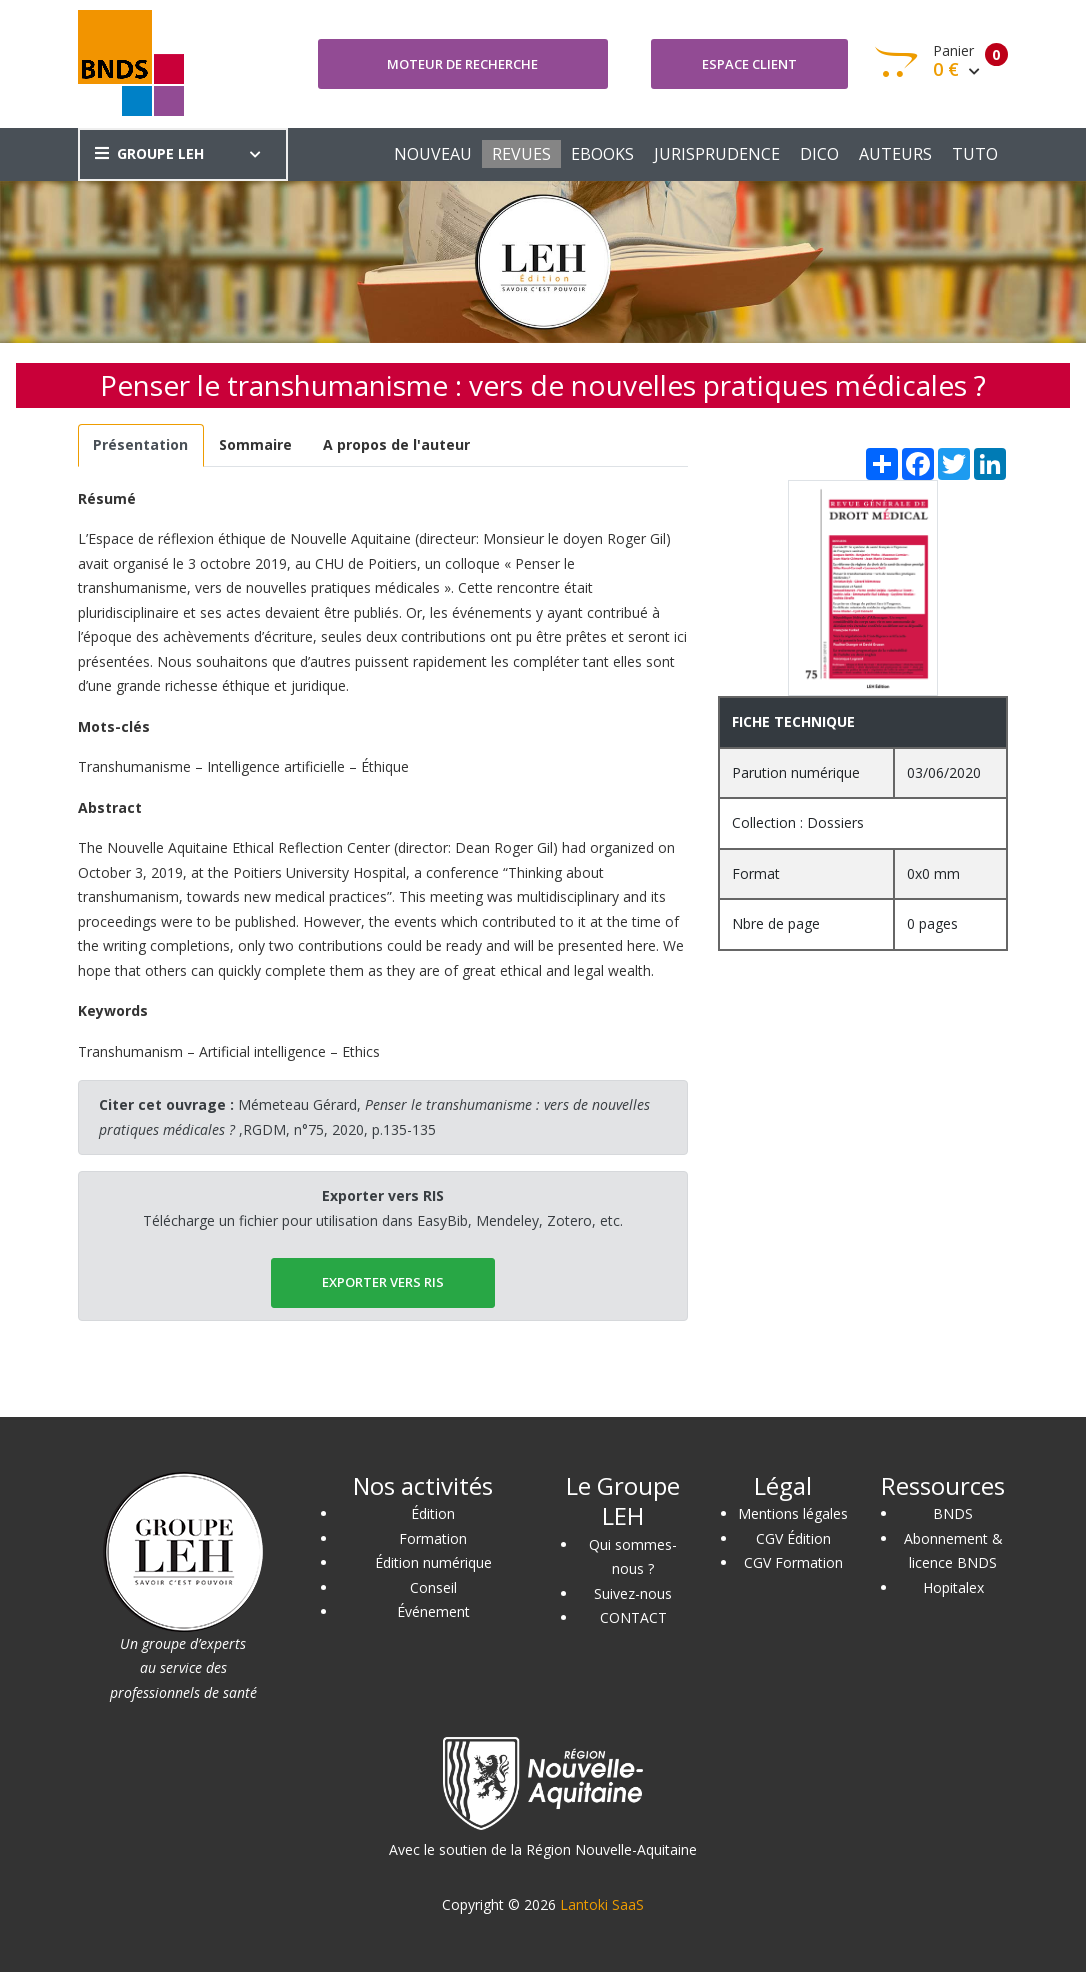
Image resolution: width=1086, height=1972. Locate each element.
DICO (819, 154)
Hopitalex (953, 1587)
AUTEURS (895, 154)
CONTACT (633, 1617)
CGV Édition (793, 1538)
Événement (433, 1611)
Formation (433, 1538)
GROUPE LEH (149, 153)
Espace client (749, 64)
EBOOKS (602, 154)
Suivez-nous (633, 1593)
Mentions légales (793, 1513)
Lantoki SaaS (602, 1904)
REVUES (521, 154)
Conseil (433, 1587)
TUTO (975, 154)
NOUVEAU (433, 154)
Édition (433, 1513)
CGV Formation (793, 1562)
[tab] (141, 445)
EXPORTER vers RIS (383, 1282)
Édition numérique (433, 1562)
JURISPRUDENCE (717, 154)
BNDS (953, 1513)
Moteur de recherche (462, 64)
